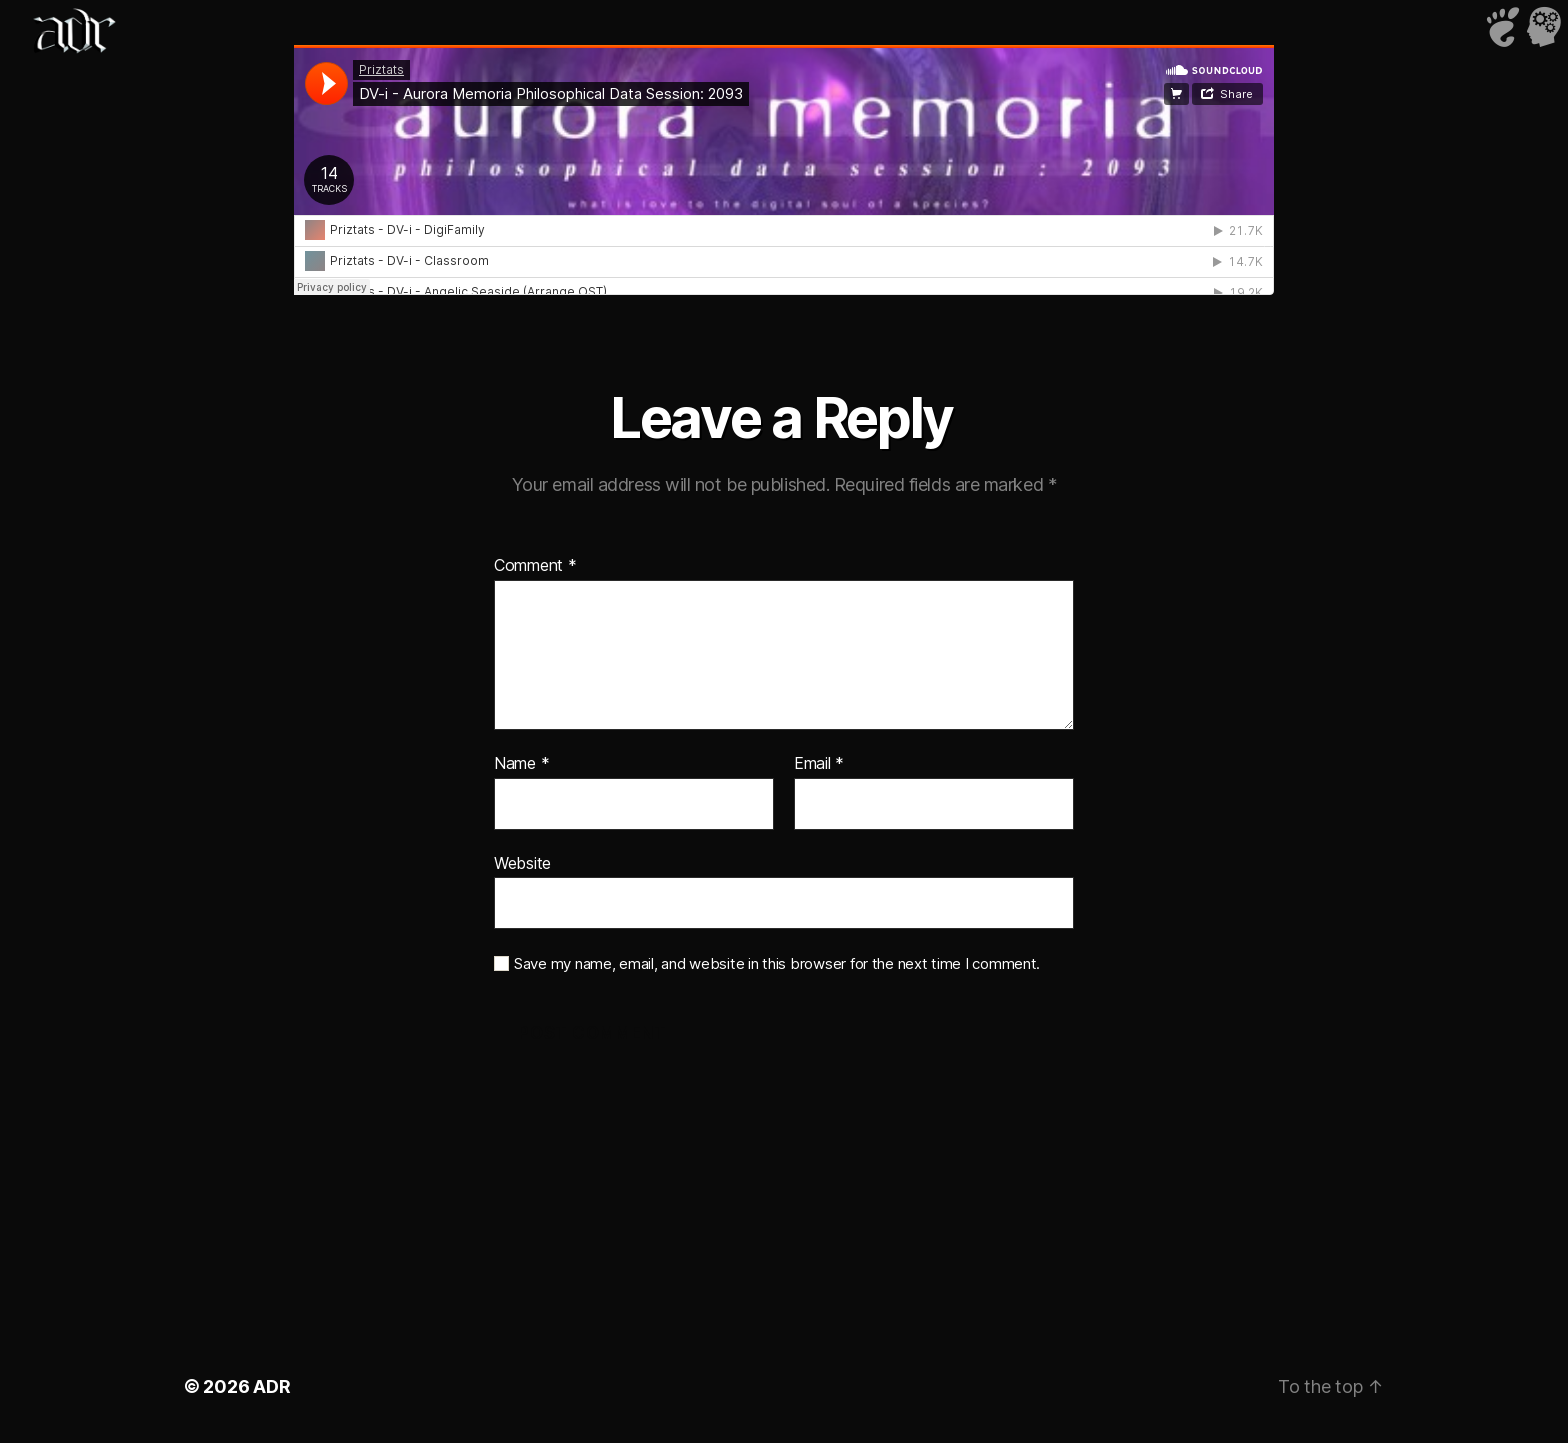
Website (522, 863)
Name (521, 764)
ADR (271, 1386)
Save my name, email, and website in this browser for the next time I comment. (777, 964)
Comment (535, 566)
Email (819, 764)
